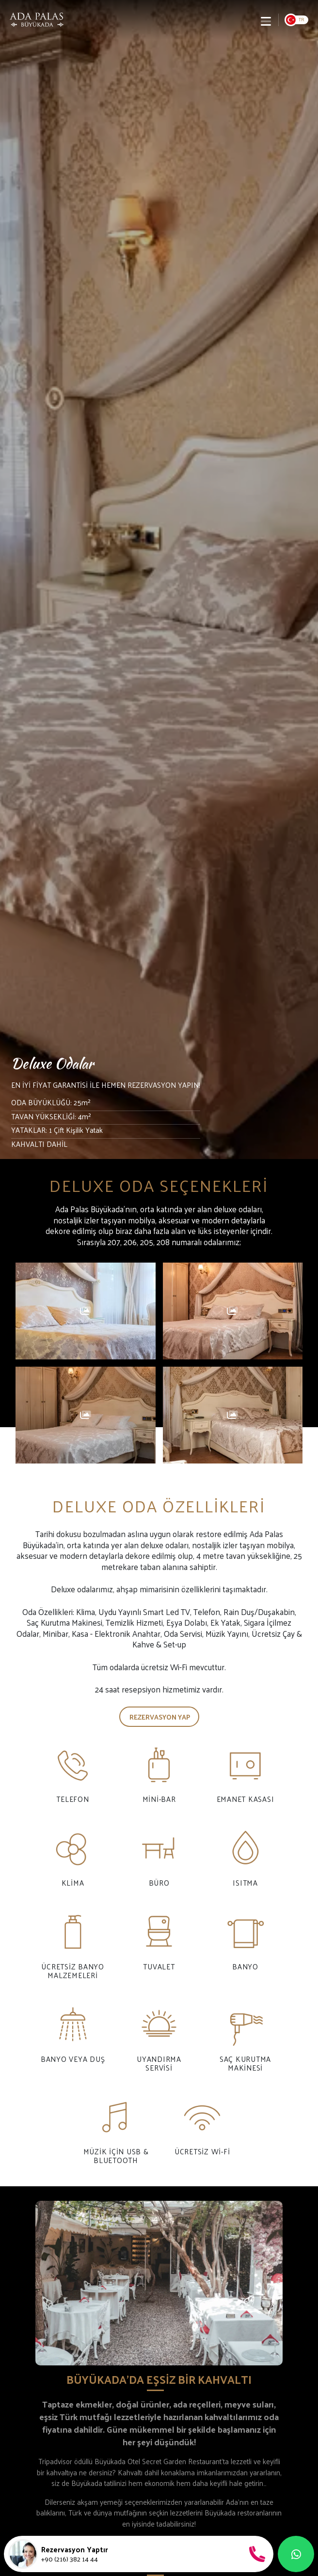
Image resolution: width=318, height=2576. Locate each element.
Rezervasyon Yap (159, 1717)
